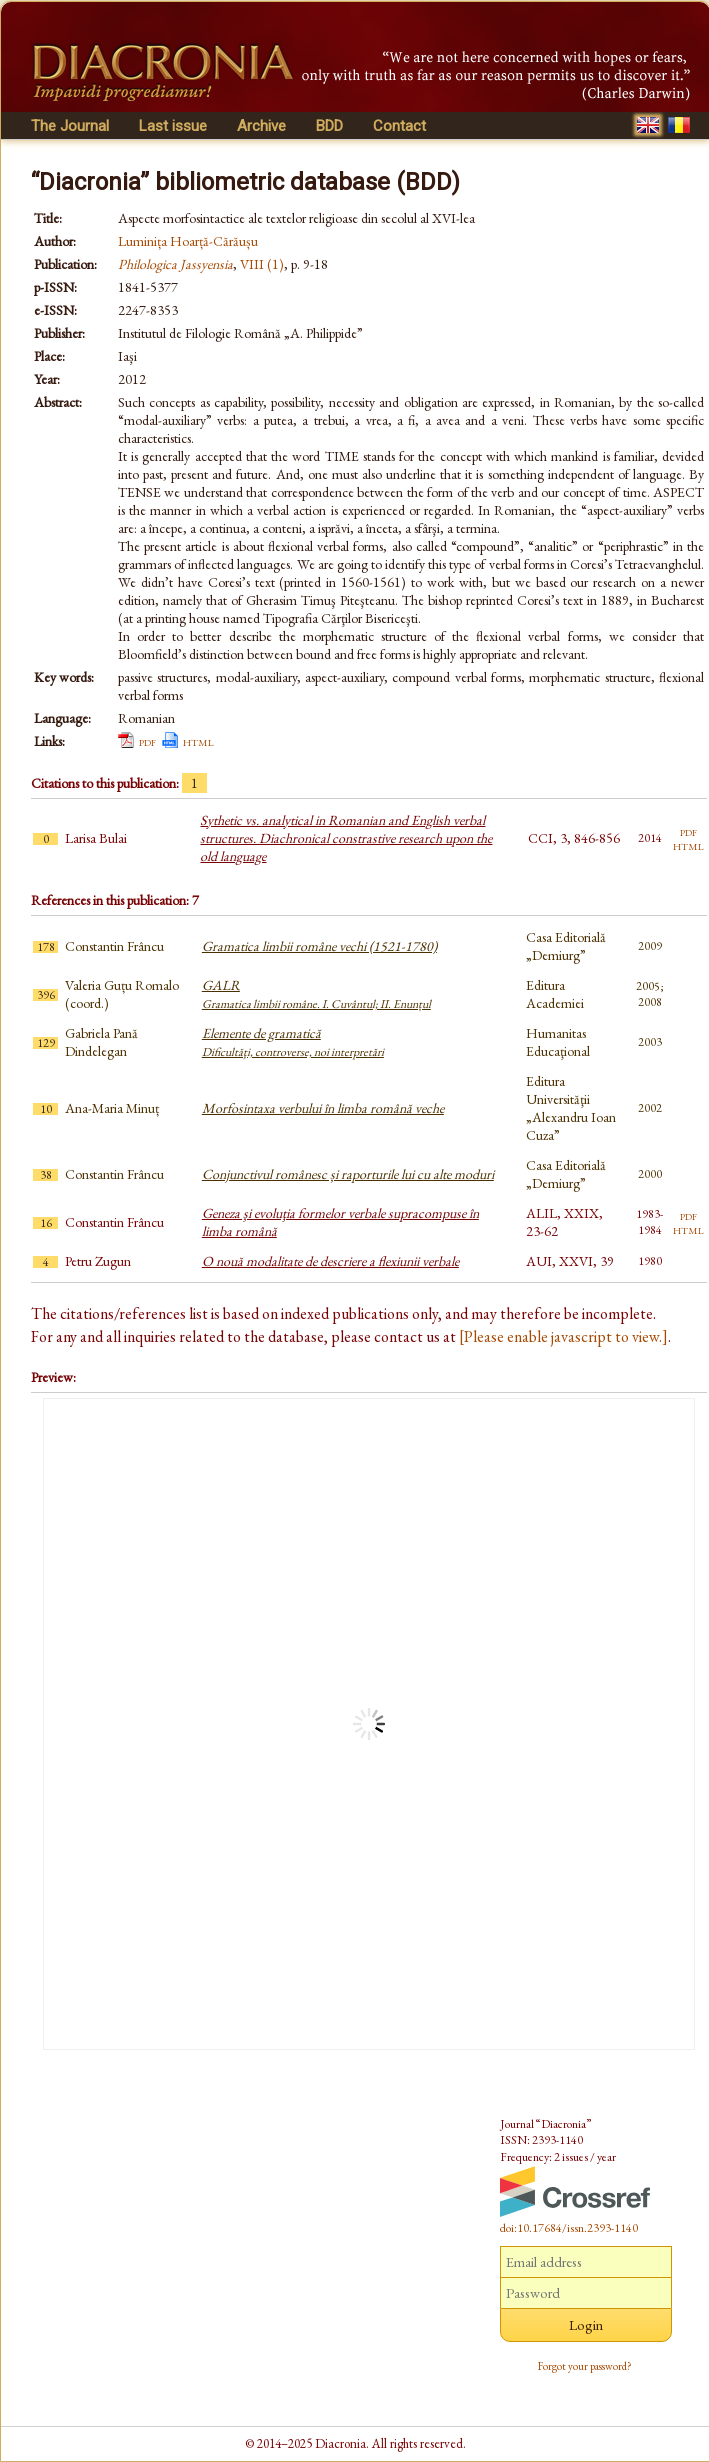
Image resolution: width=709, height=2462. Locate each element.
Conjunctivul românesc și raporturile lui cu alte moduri (348, 1174)
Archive (261, 126)
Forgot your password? (585, 2366)
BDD (329, 126)
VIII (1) (262, 264)
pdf (147, 741)
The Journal (70, 126)
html (198, 741)
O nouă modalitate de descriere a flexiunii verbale (330, 1261)
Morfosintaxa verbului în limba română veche (323, 1108)
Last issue (173, 126)
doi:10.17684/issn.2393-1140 (569, 2228)
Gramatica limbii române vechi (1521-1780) (319, 946)
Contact (399, 126)
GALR (316, 994)
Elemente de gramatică (293, 1042)
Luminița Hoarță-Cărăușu (188, 241)
